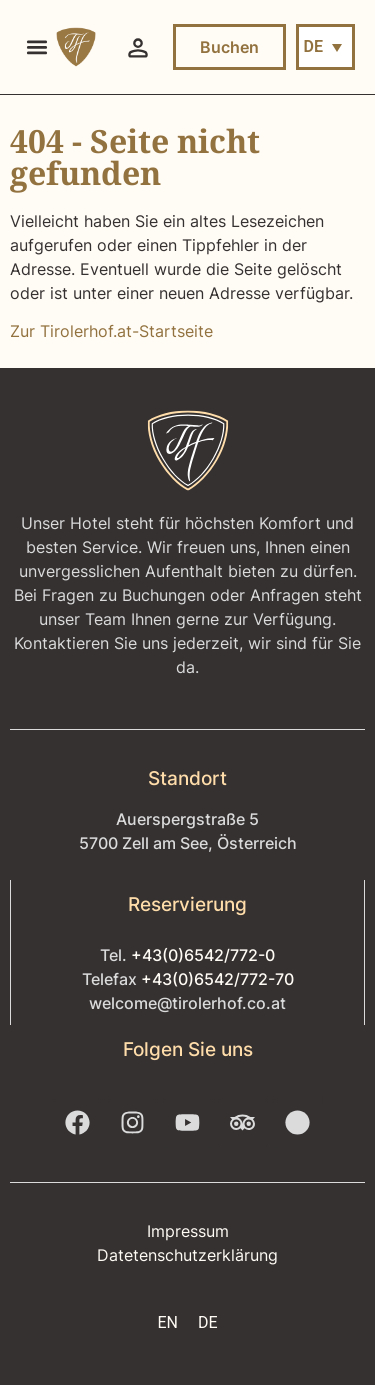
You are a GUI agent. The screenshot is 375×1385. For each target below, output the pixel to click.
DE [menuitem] (313, 46)
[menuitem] (325, 47)
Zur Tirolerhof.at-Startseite (111, 331)
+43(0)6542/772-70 (217, 979)
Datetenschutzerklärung (187, 1255)
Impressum (188, 1231)
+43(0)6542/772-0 (203, 955)
